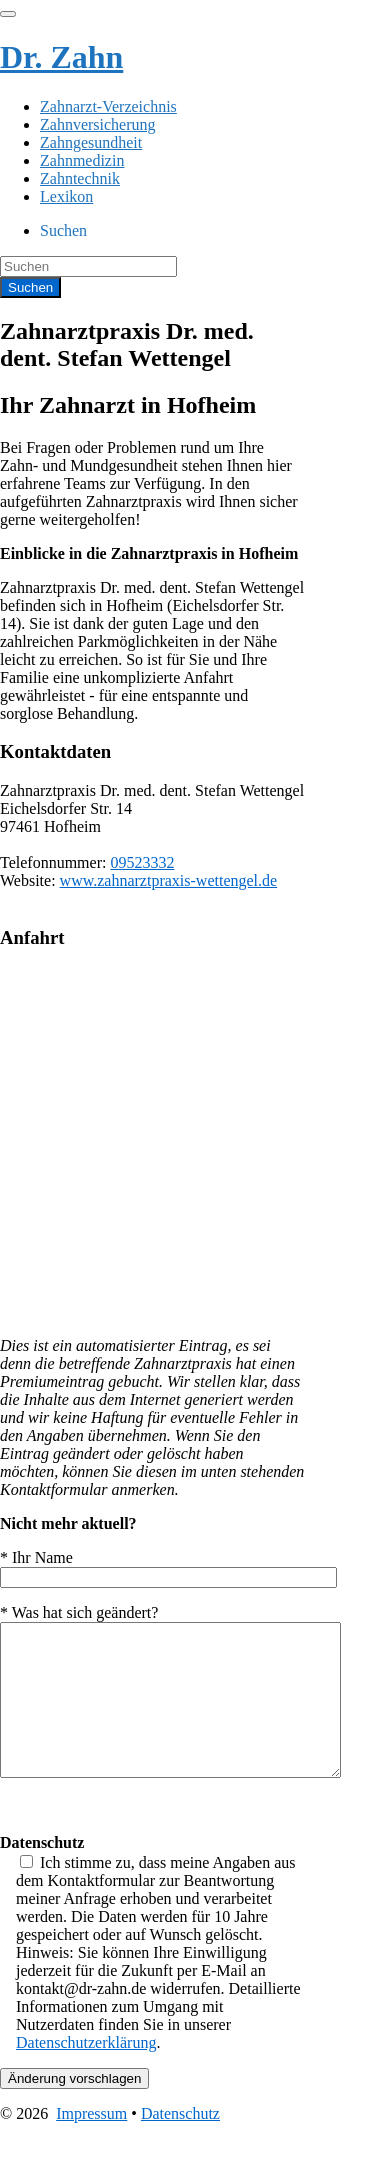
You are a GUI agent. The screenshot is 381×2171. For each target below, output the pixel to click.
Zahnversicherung (98, 124)
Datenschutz (180, 2143)
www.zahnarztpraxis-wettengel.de (169, 880)
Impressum (91, 2143)
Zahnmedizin (82, 160)
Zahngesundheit (91, 142)
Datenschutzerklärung (86, 2072)
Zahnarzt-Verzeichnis (108, 106)
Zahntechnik (80, 178)
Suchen (63, 230)
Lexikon (66, 196)
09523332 (142, 862)
